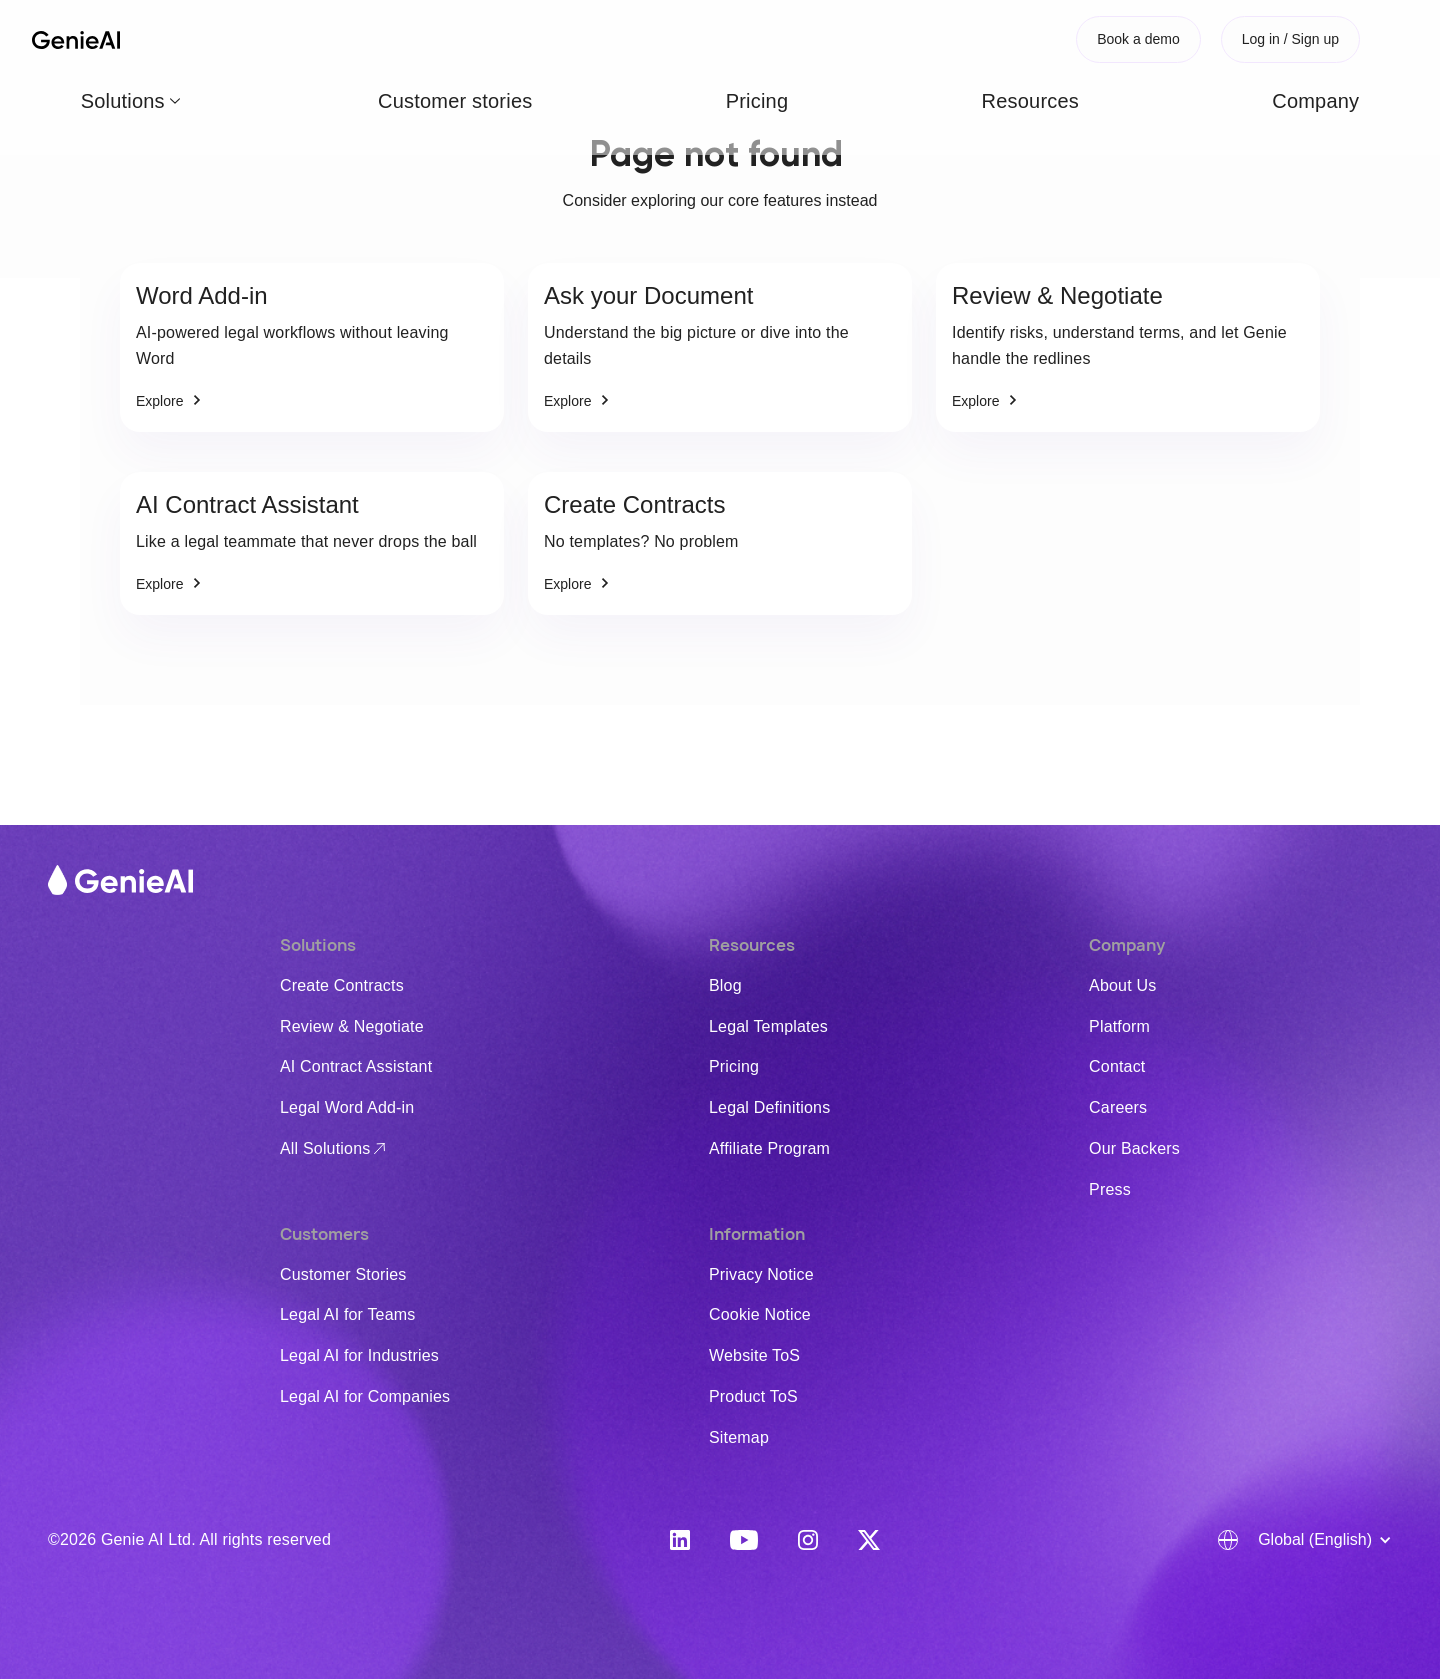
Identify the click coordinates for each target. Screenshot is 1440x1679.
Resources (559, 39)
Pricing (471, 39)
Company (655, 39)
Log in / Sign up (1290, 39)
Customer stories (363, 39)
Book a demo (1138, 39)
